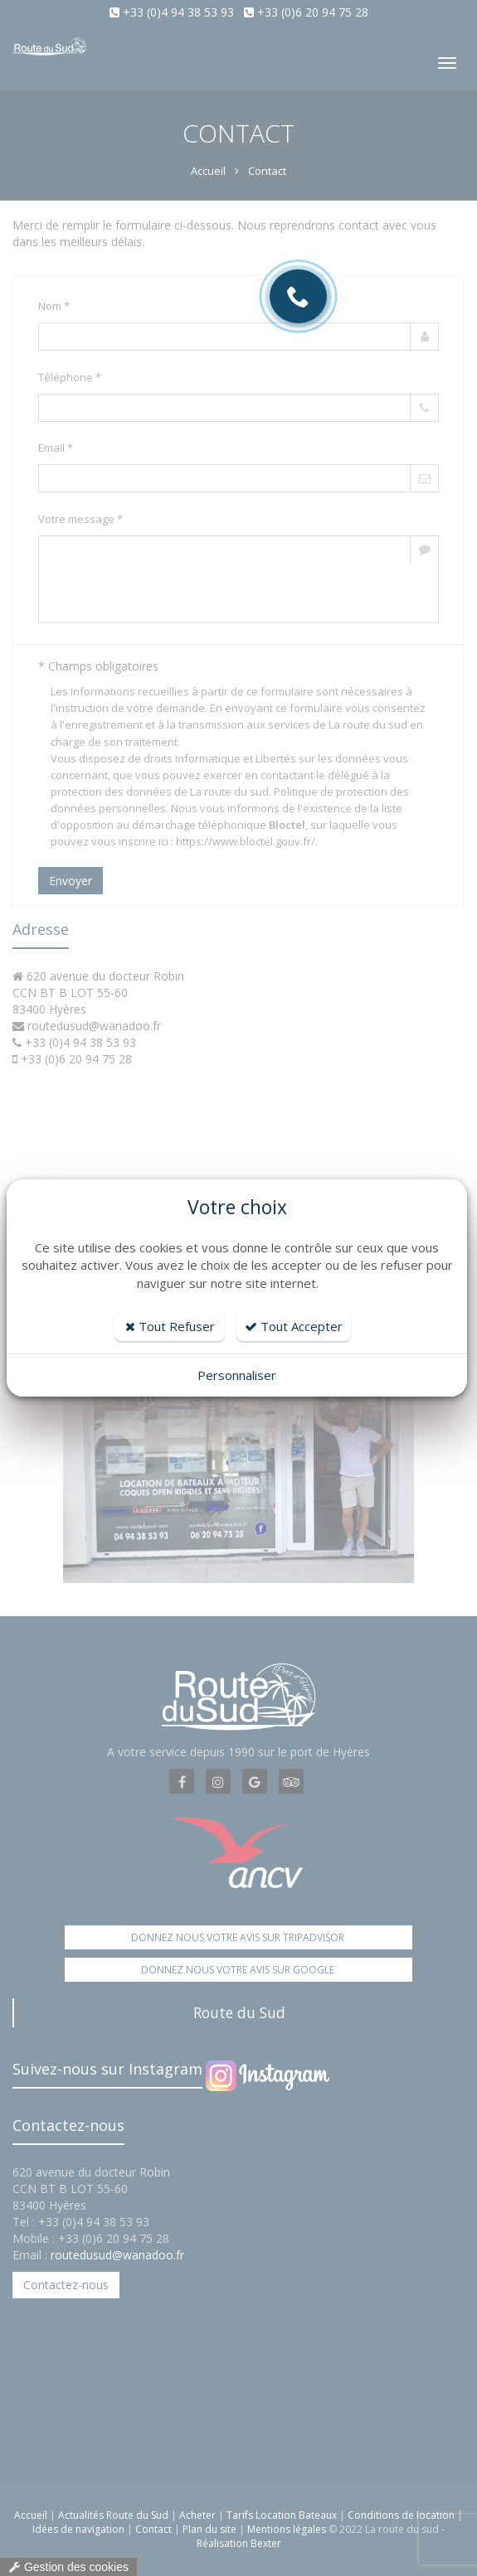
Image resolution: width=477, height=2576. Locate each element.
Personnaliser (236, 1375)
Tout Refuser (170, 1326)
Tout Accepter (294, 1326)
